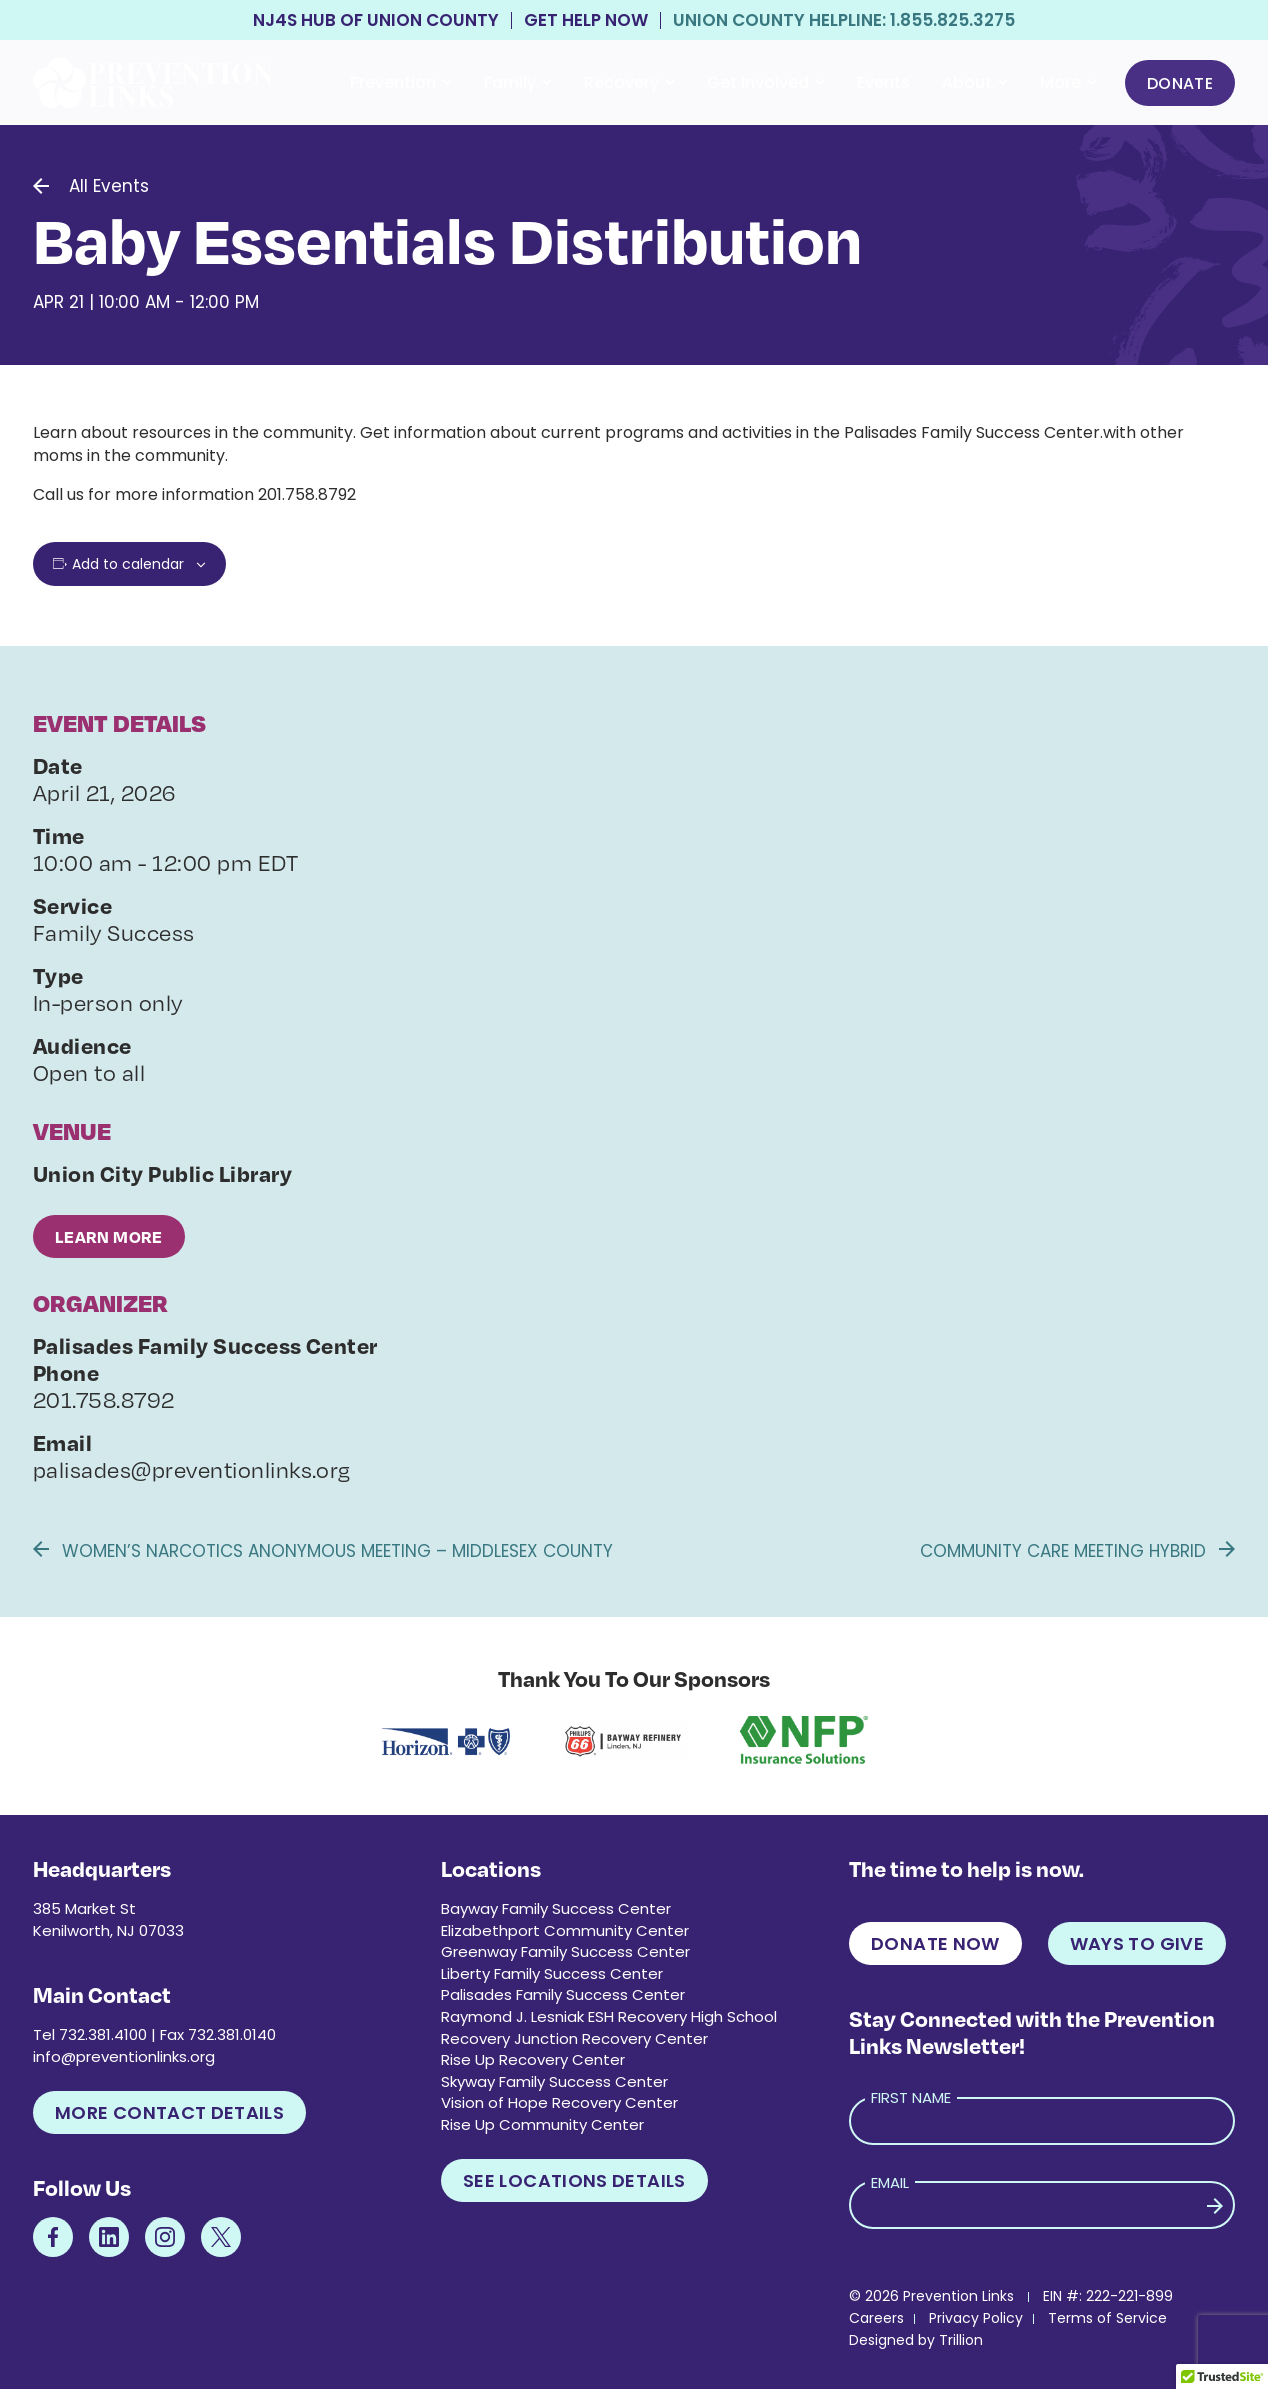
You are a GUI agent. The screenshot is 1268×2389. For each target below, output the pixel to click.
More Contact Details (169, 2112)
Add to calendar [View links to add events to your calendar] (128, 564)
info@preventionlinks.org (124, 2056)
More (1068, 82)
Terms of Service (1107, 2318)
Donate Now (935, 1943)
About (975, 82)
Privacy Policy (976, 2318)
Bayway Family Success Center (556, 1908)
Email (890, 2182)
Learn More (109, 1236)
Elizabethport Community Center (565, 1930)
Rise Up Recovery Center (533, 2059)
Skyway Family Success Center (554, 2081)
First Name (911, 2097)
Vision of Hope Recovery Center (559, 2102)
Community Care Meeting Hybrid (1077, 1551)
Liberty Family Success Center (552, 1973)
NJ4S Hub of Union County (376, 20)
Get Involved (766, 82)
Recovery (629, 82)
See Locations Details (574, 2180)
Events (883, 82)
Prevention (401, 82)
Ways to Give (1137, 1943)
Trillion (961, 2340)
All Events (109, 186)
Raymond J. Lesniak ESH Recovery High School (609, 2016)
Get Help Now (586, 20)
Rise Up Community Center (542, 2124)
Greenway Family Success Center (565, 1951)
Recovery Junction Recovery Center (574, 2038)
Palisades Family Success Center (563, 1994)
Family (518, 82)
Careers (876, 2318)
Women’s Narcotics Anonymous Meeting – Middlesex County (323, 1551)
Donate (1180, 83)
